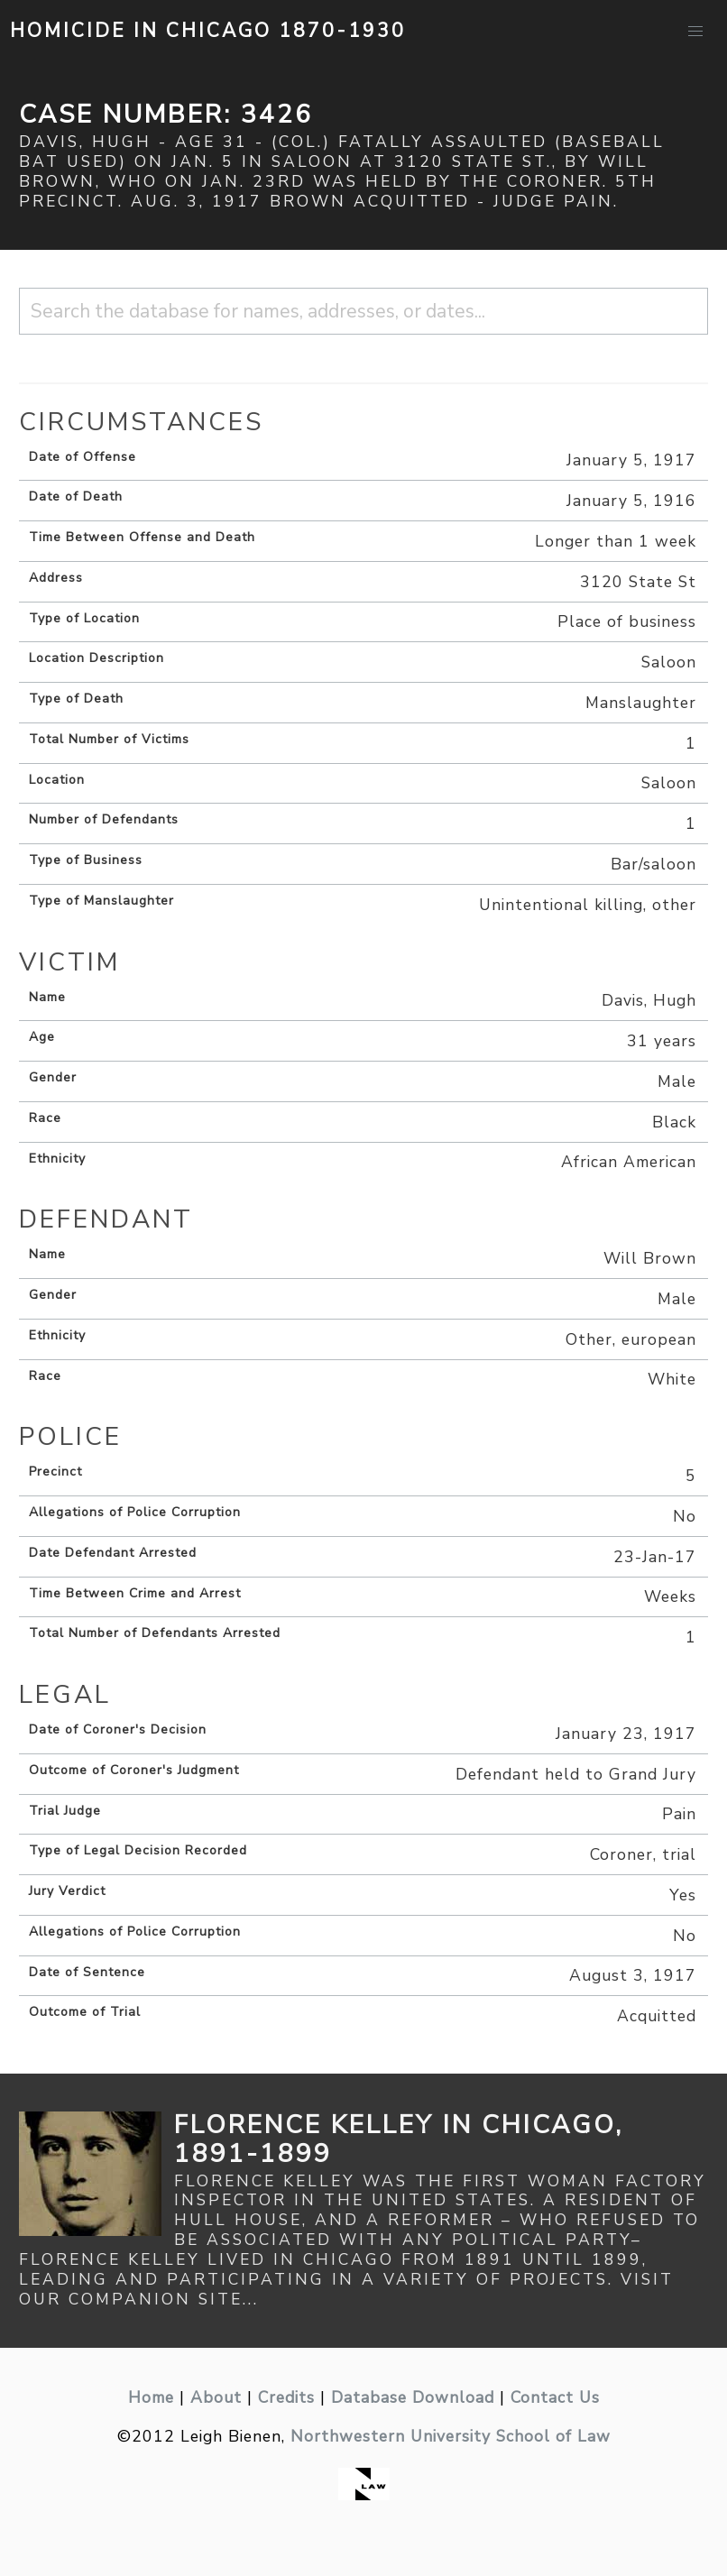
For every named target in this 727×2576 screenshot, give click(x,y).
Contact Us (555, 2397)
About (216, 2397)
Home (151, 2397)
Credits (286, 2397)
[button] (695, 31)
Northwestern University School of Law (450, 2436)
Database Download (412, 2397)
